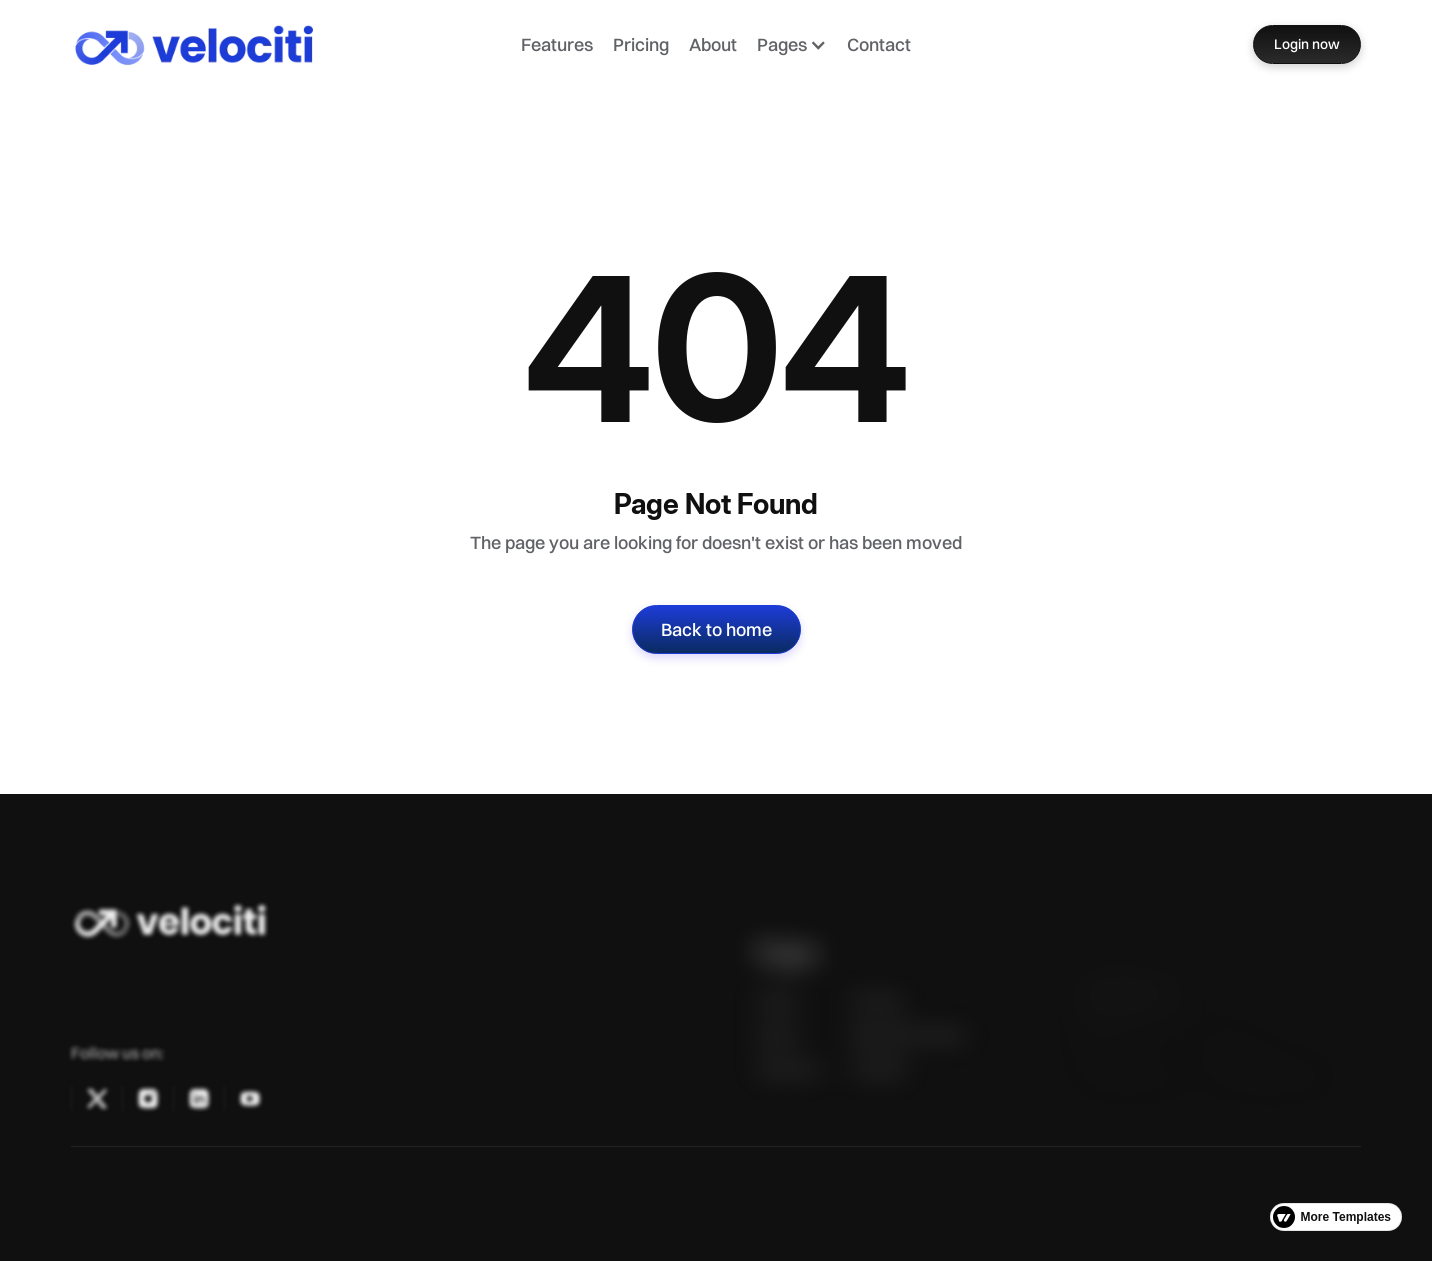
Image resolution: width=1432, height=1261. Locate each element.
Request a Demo (908, 1062)
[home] (227, 44)
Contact (879, 45)
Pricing (641, 45)
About (713, 45)
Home (777, 1028)
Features (557, 45)
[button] (792, 45)
